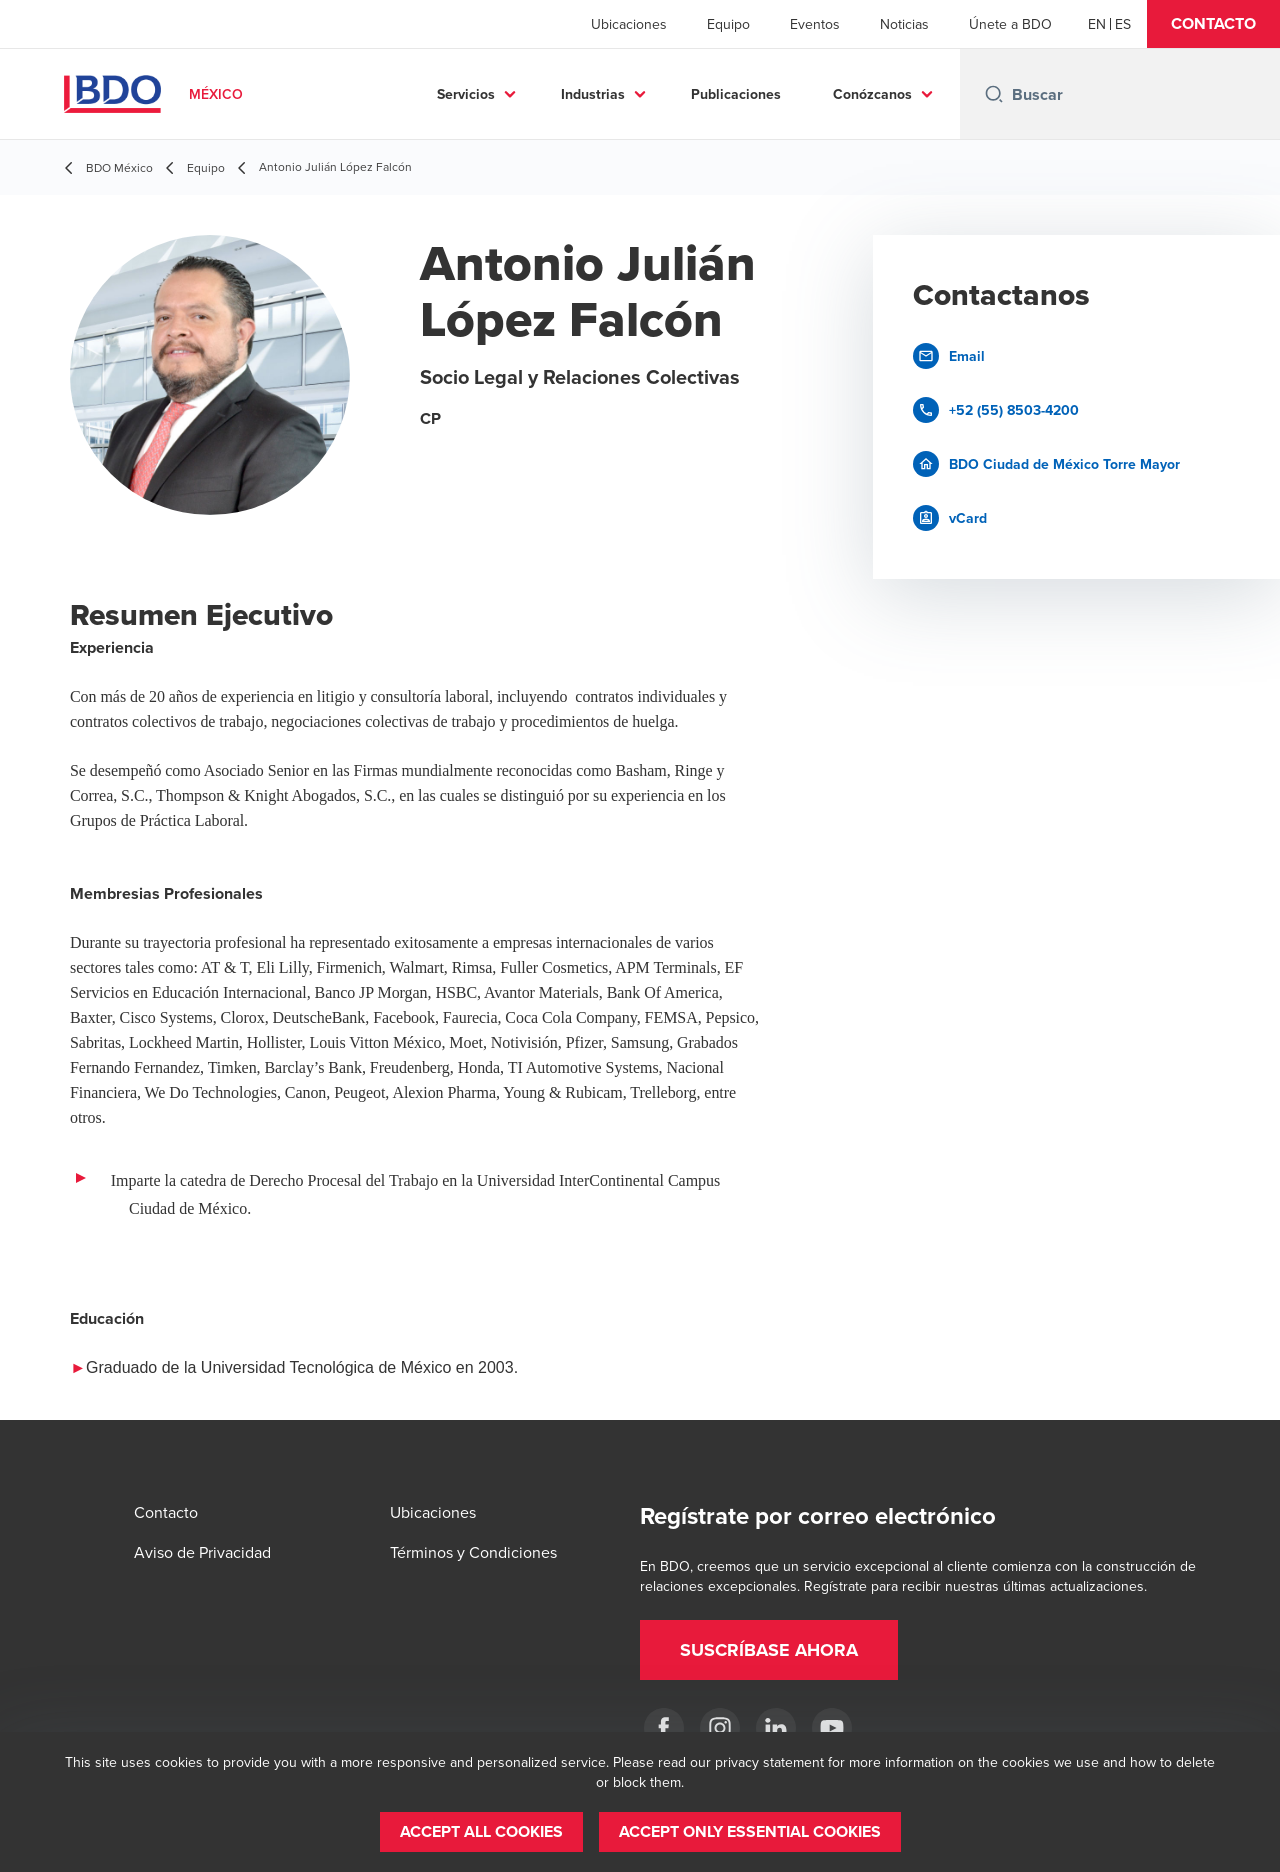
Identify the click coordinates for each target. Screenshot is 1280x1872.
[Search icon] (994, 94)
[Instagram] (720, 1728)
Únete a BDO (1010, 24)
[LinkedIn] (776, 1728)
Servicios (466, 94)
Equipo (728, 24)
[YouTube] (832, 1728)
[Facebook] (664, 1728)
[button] (1213, 24)
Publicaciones (736, 94)
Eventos (815, 24)
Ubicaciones (629, 24)
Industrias (593, 94)
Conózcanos (872, 94)
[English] (1097, 24)
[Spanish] (1123, 24)
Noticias (904, 24)
